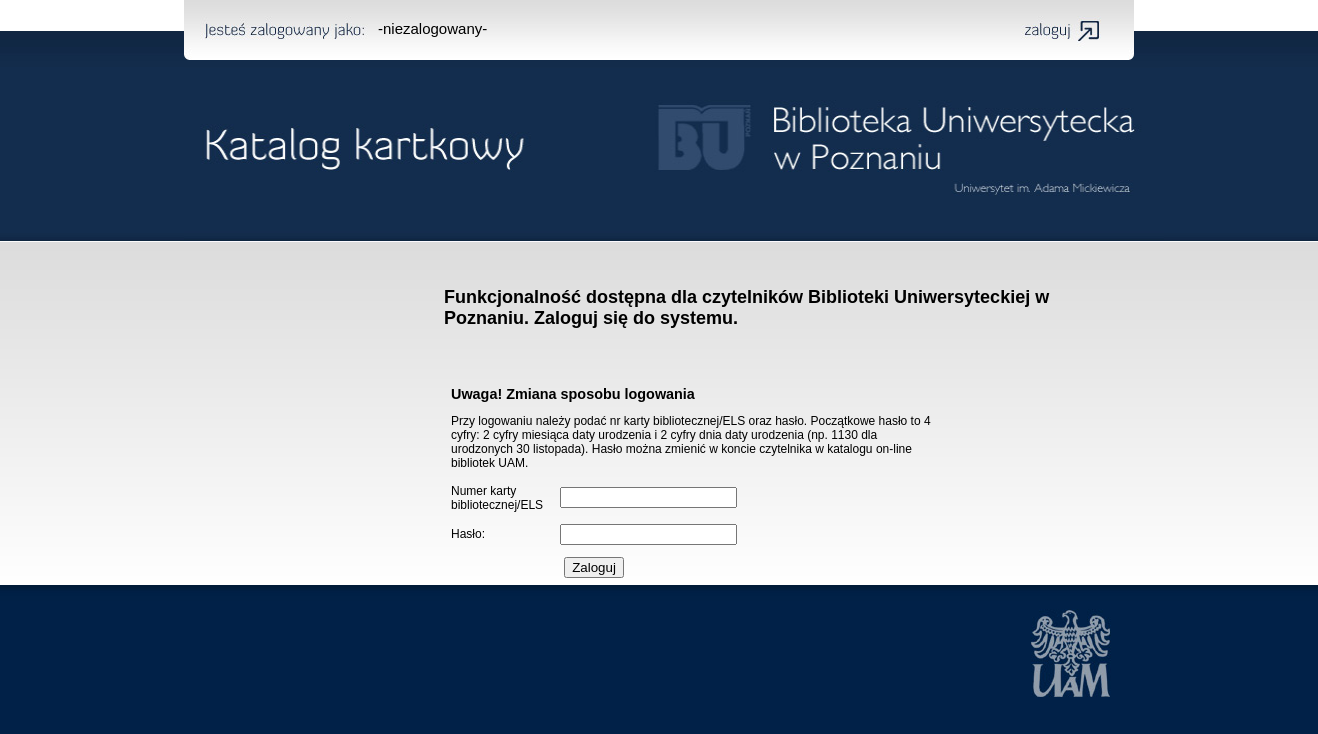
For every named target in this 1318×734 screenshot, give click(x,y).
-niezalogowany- (432, 28)
